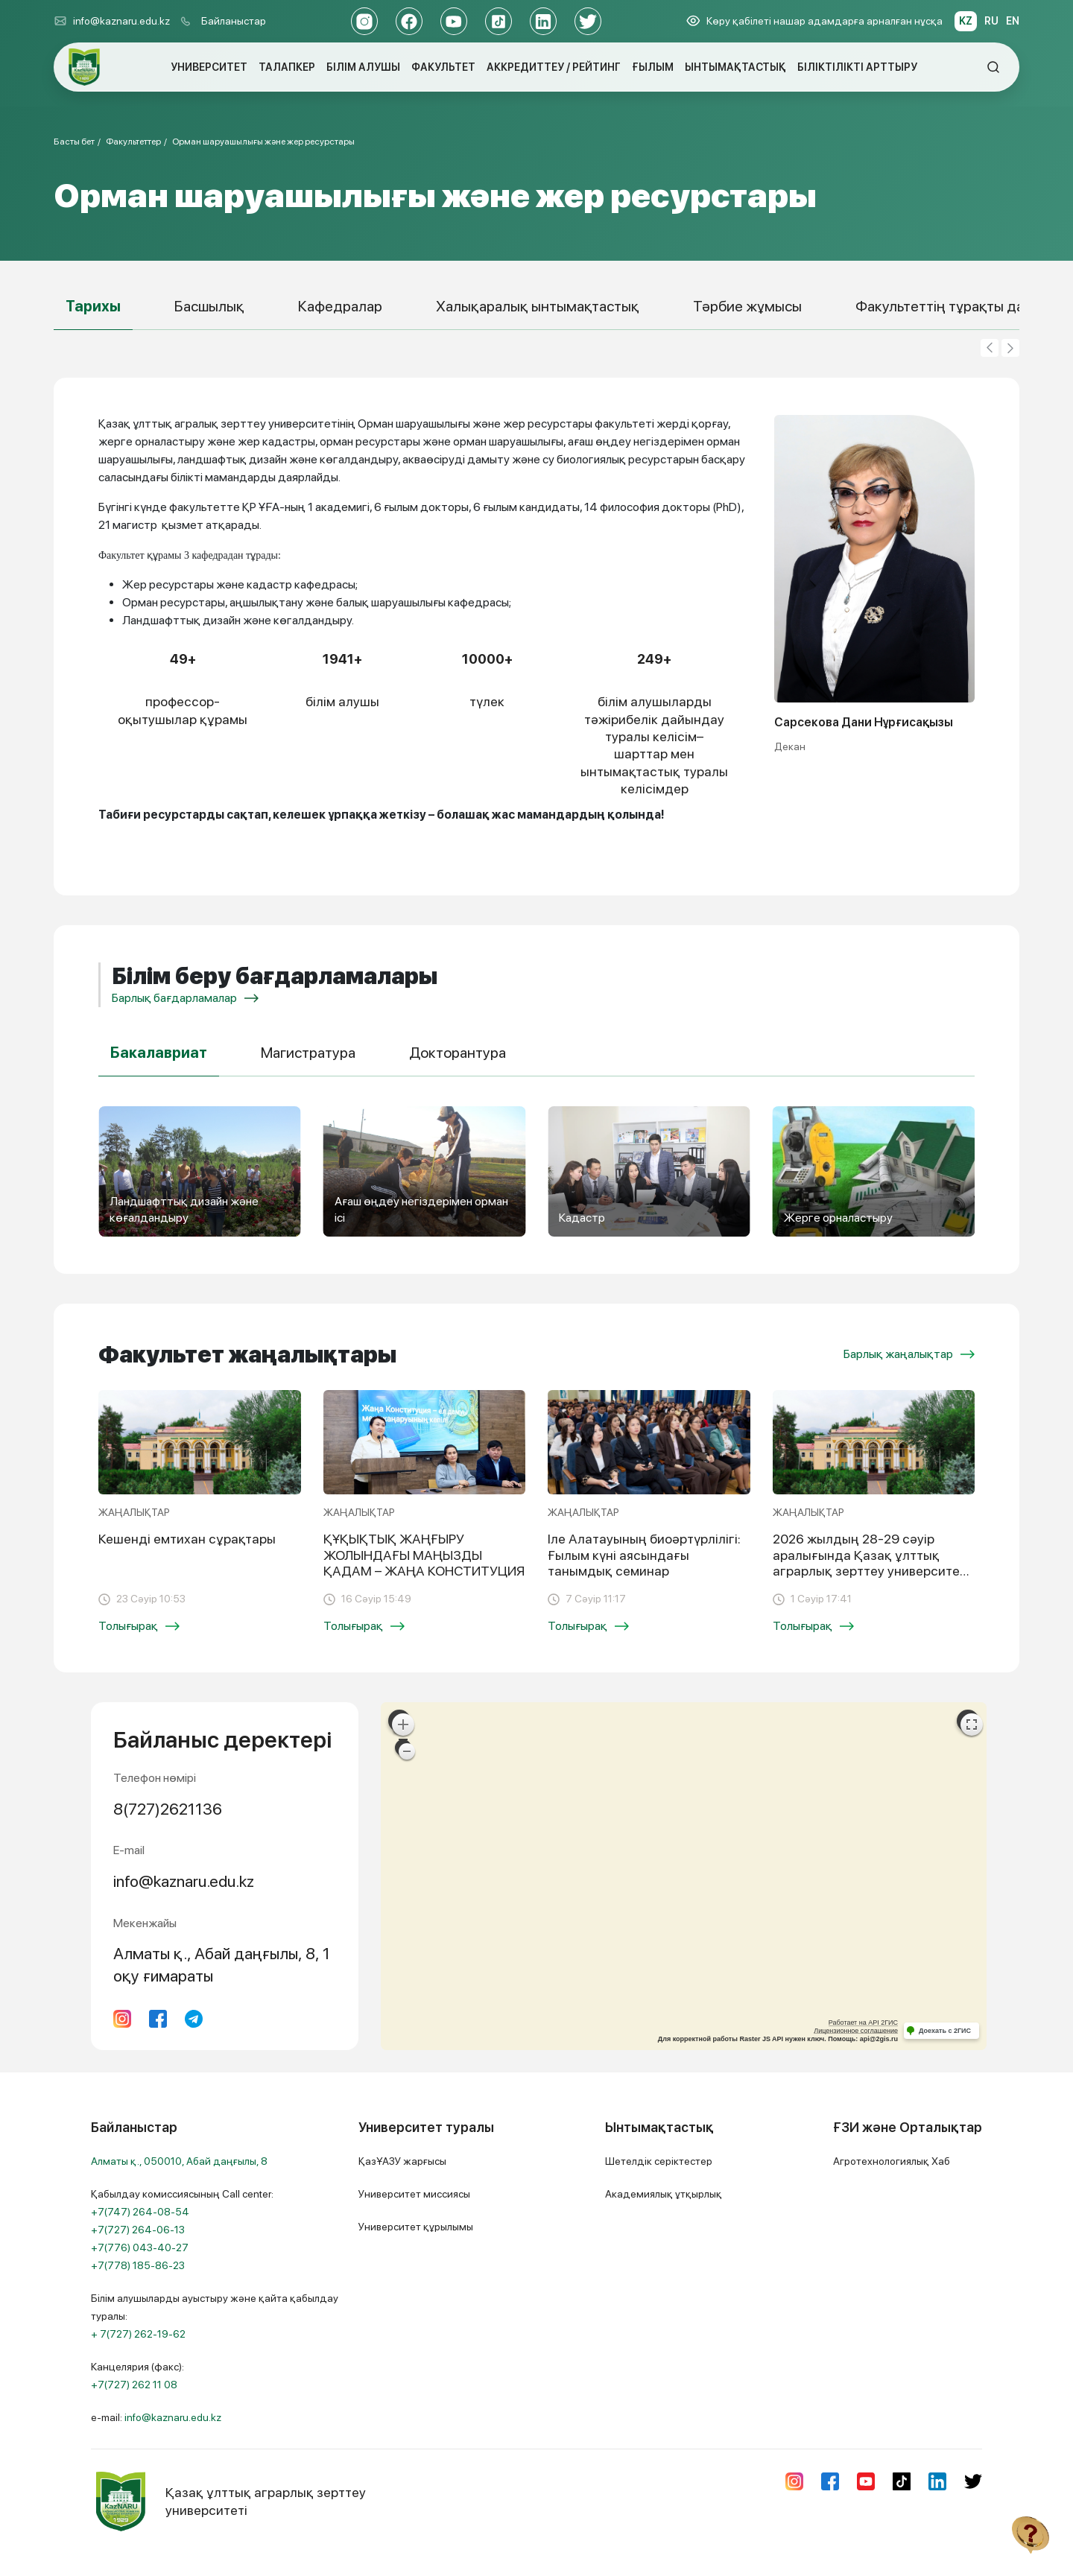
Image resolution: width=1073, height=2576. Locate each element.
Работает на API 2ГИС (863, 2022)
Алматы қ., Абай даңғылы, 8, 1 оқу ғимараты (221, 1964)
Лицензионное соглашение (856, 2030)
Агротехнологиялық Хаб (891, 2161)
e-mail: (156, 2417)
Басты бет (74, 141)
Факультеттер (133, 141)
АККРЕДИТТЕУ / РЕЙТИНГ (554, 67)
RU (991, 21)
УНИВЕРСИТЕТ (209, 67)
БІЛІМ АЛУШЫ (363, 67)
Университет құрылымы (415, 2227)
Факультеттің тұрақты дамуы (953, 306)
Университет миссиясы (414, 2194)
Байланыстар (233, 21)
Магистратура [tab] (308, 1053)
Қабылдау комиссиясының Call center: (182, 2229)
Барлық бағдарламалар (185, 998)
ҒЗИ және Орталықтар (907, 2127)
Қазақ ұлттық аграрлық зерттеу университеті (228, 2501)
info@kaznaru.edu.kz (112, 21)
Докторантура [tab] (457, 1053)
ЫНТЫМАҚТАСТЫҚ (735, 67)
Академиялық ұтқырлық (663, 2194)
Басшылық (209, 306)
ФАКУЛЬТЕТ (443, 67)
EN (1012, 21)
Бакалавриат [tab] (158, 1053)
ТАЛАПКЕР (287, 67)
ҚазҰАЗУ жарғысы (402, 2161)
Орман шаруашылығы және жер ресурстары (263, 141)
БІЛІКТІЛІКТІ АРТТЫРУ (857, 67)
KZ (965, 21)
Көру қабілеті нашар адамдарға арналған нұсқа (814, 21)
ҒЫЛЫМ (653, 67)
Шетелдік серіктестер (658, 2161)
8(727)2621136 (167, 1808)
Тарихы (93, 306)
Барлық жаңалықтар (909, 1354)
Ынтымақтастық (659, 2127)
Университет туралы (426, 2127)
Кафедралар (340, 306)
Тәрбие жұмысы (747, 306)
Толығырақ (139, 1626)
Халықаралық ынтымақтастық (537, 306)
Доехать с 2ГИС (945, 2030)
